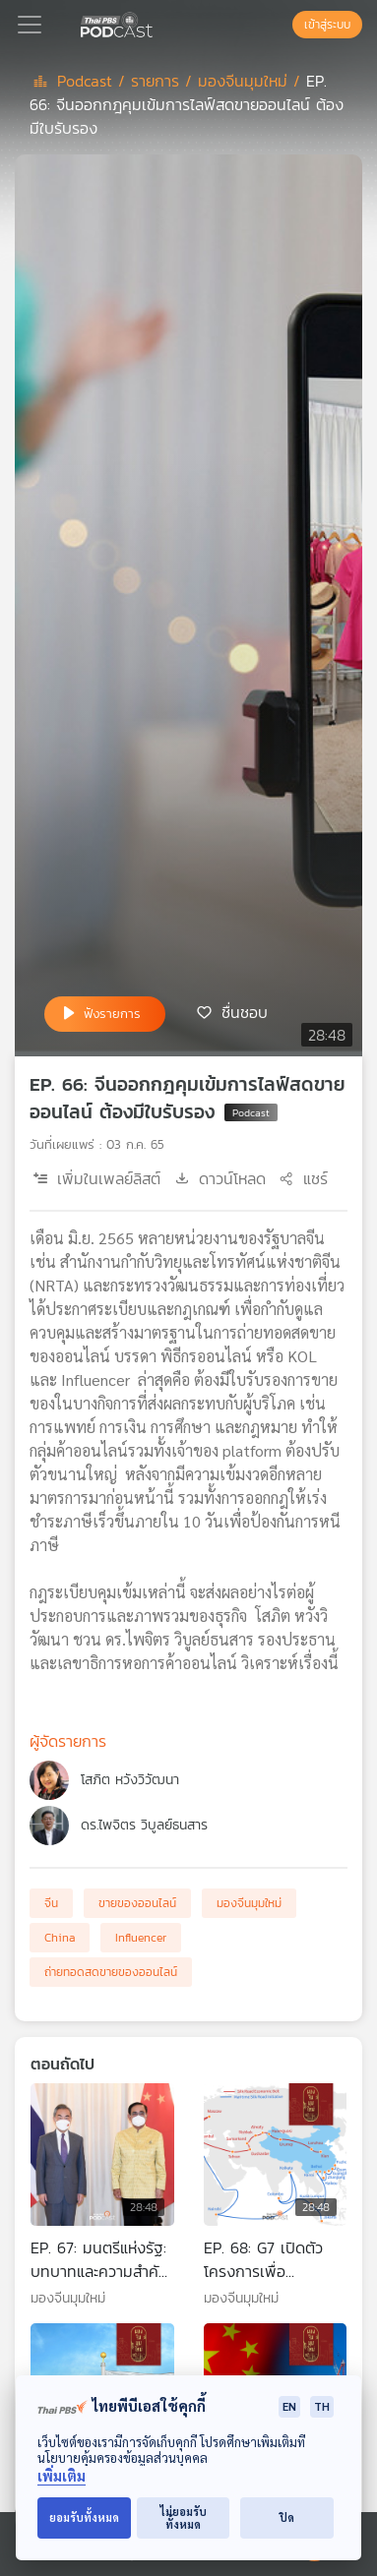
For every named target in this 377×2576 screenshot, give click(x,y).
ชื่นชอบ (244, 1012)
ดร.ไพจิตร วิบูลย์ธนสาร (144, 1825)
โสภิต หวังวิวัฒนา (130, 1779)
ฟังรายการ (112, 1013)
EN (289, 2406)
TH (322, 2406)
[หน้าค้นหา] (282, 24)
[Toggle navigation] (29, 24)
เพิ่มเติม (61, 2476)
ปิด (287, 2517)
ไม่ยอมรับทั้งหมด (183, 2518)
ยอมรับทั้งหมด (84, 2517)
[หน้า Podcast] (156, 22)
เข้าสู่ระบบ (327, 24)
